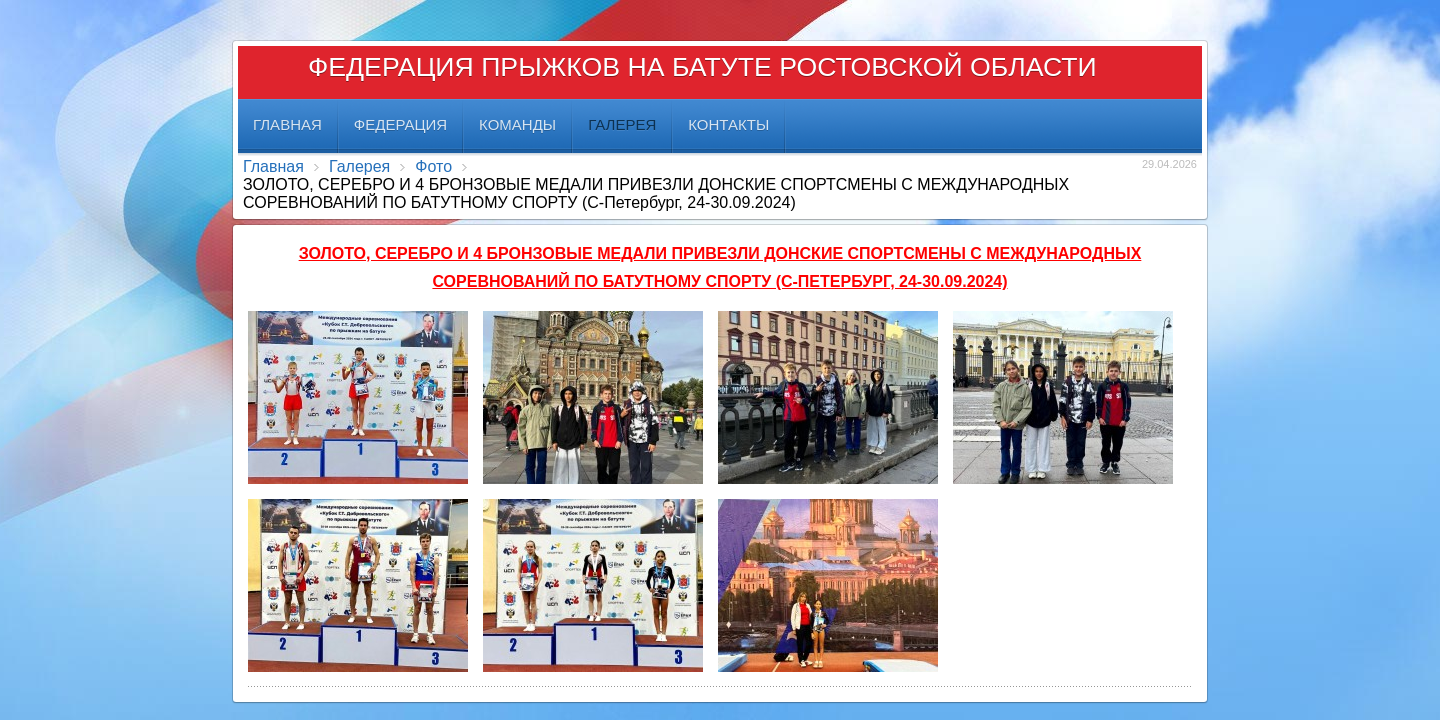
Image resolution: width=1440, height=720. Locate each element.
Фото (433, 166)
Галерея (359, 166)
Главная (273, 166)
